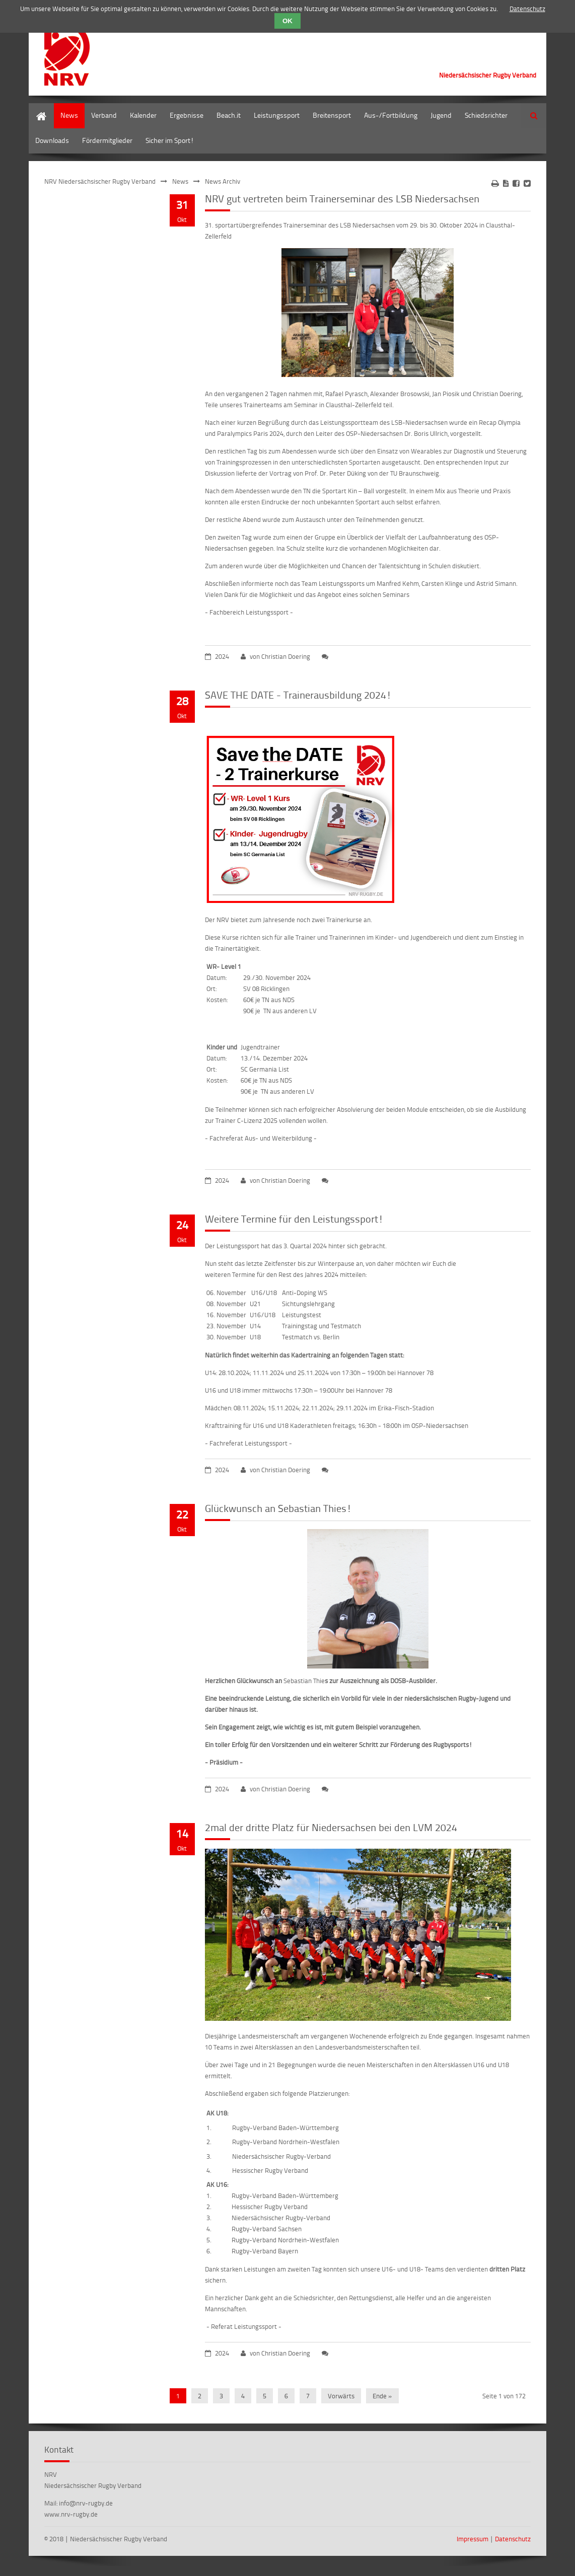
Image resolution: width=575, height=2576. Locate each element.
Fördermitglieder (107, 140)
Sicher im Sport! (170, 140)
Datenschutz (513, 2538)
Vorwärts (341, 2395)
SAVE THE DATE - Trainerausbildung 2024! (298, 695)
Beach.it (229, 115)
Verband (104, 115)
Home (38, 108)
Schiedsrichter (486, 115)
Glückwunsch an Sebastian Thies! (278, 1508)
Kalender (143, 115)
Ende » (382, 2395)
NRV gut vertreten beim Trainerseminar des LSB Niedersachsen (342, 198)
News (69, 115)
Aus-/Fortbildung (390, 115)
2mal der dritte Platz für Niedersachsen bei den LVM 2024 (331, 1827)
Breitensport (332, 115)
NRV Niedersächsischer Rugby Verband (100, 181)
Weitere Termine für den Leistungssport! (294, 1218)
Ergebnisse (186, 115)
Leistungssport (277, 115)
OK (287, 21)
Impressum (472, 2538)
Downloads (52, 140)
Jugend (441, 115)
